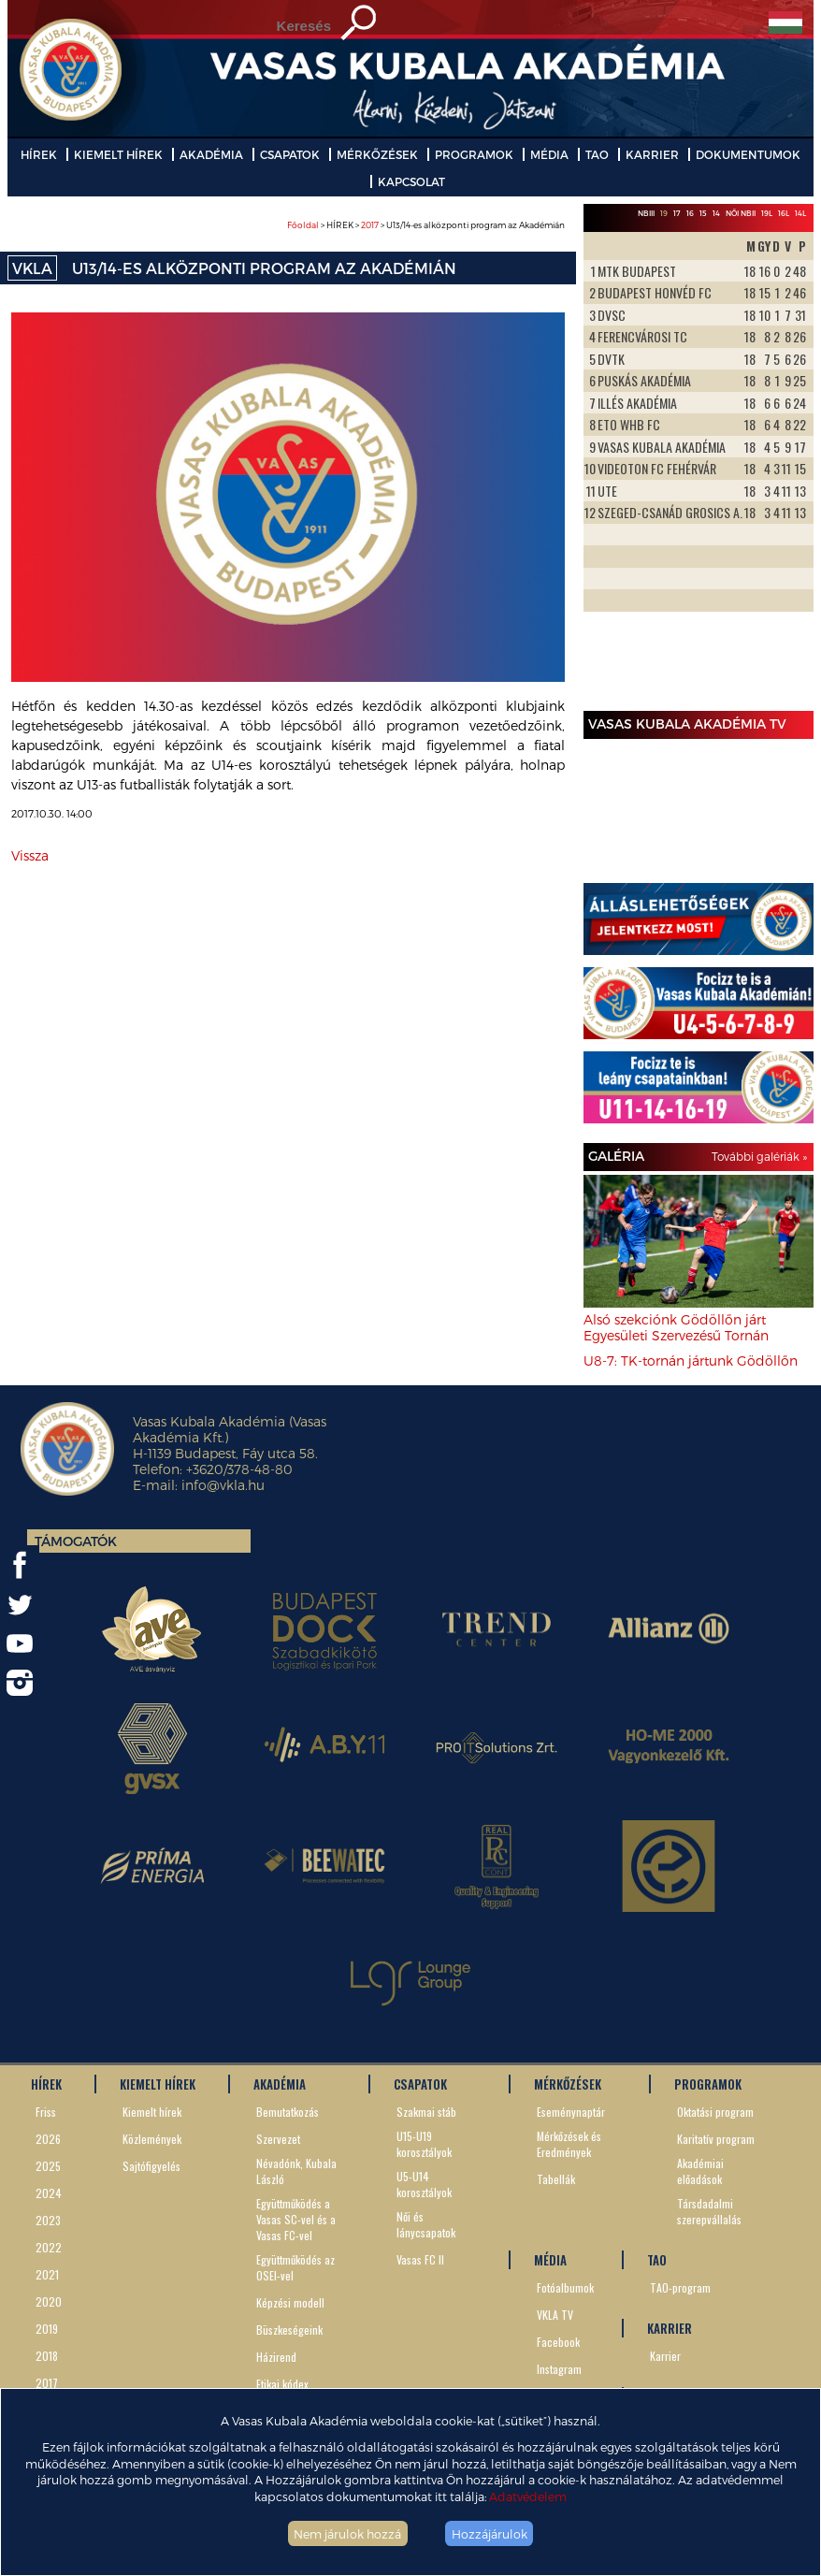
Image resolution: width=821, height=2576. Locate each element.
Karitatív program (716, 2139)
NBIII (646, 213)
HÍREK (39, 154)
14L (800, 213)
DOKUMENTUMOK (748, 154)
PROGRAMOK (474, 154)
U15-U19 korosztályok (424, 2144)
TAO (597, 154)
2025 (48, 2166)
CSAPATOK (290, 154)
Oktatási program (715, 2112)
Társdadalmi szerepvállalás (709, 2211)
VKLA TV (555, 2315)
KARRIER (652, 154)
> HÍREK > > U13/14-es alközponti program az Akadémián (426, 225)
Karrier (665, 2356)
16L (783, 213)
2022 (49, 2247)
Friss (46, 2112)
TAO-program (680, 2287)
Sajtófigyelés (151, 2166)
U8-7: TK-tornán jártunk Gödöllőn (690, 1360)
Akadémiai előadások (700, 2171)
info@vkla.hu (223, 1485)
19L (766, 213)
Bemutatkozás (287, 2112)
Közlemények (151, 2139)
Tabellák (556, 2179)
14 (716, 213)
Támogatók (76, 1541)
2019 (47, 2329)
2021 (47, 2274)
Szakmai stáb (426, 2112)
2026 (48, 2139)
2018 (47, 2356)
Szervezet (278, 2139)
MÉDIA (549, 154)
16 (690, 213)
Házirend (276, 2357)
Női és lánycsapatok (425, 2224)
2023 (48, 2220)
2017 (370, 225)
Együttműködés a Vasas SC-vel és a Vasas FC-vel (296, 2219)
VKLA (32, 268)
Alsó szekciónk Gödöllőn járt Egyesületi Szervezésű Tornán (676, 1327)
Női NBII (741, 213)
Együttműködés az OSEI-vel (295, 2267)
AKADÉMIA (211, 154)
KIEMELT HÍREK (118, 154)
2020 (49, 2301)
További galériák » (759, 1156)
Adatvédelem (528, 2496)
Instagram (559, 2369)
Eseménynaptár (571, 2112)
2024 (49, 2193)
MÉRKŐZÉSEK (377, 154)
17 (677, 213)
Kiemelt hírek (151, 2112)
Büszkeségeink (289, 2329)
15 (703, 213)
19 (664, 213)
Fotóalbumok (565, 2287)
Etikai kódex (282, 2384)
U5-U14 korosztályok (424, 2184)
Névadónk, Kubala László (296, 2171)
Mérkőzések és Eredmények (569, 2144)
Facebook (558, 2342)
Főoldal (303, 225)
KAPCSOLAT (411, 181)
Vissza (30, 855)
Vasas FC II (420, 2259)
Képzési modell (290, 2302)
